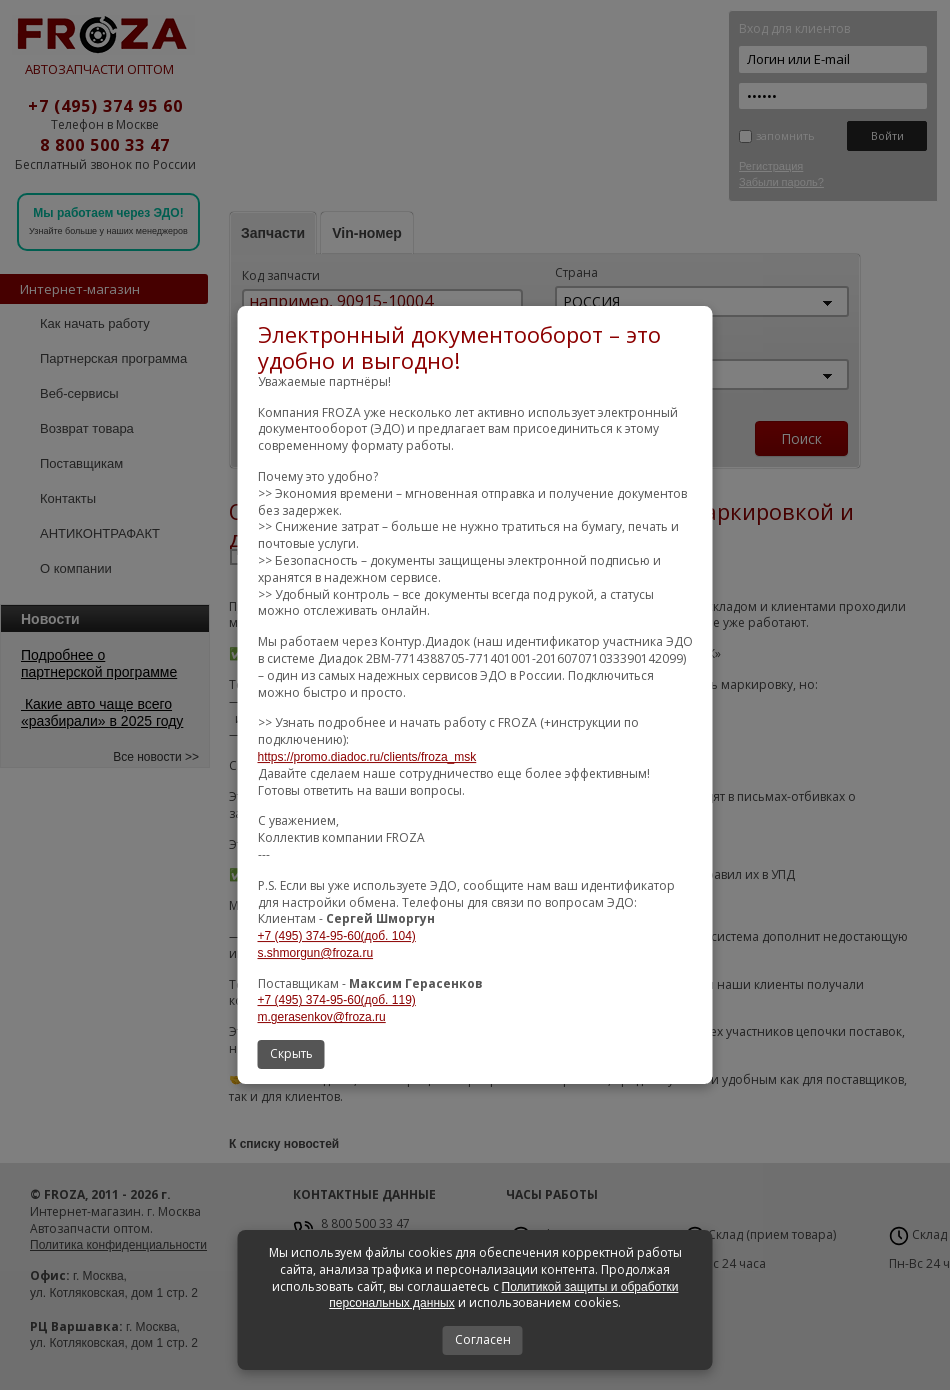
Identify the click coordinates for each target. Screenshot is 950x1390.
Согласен (483, 1339)
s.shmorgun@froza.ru (316, 953)
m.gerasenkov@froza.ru (322, 1017)
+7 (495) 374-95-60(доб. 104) (337, 936)
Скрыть (291, 1053)
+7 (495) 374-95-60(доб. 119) (337, 1001)
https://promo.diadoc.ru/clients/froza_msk (367, 757)
